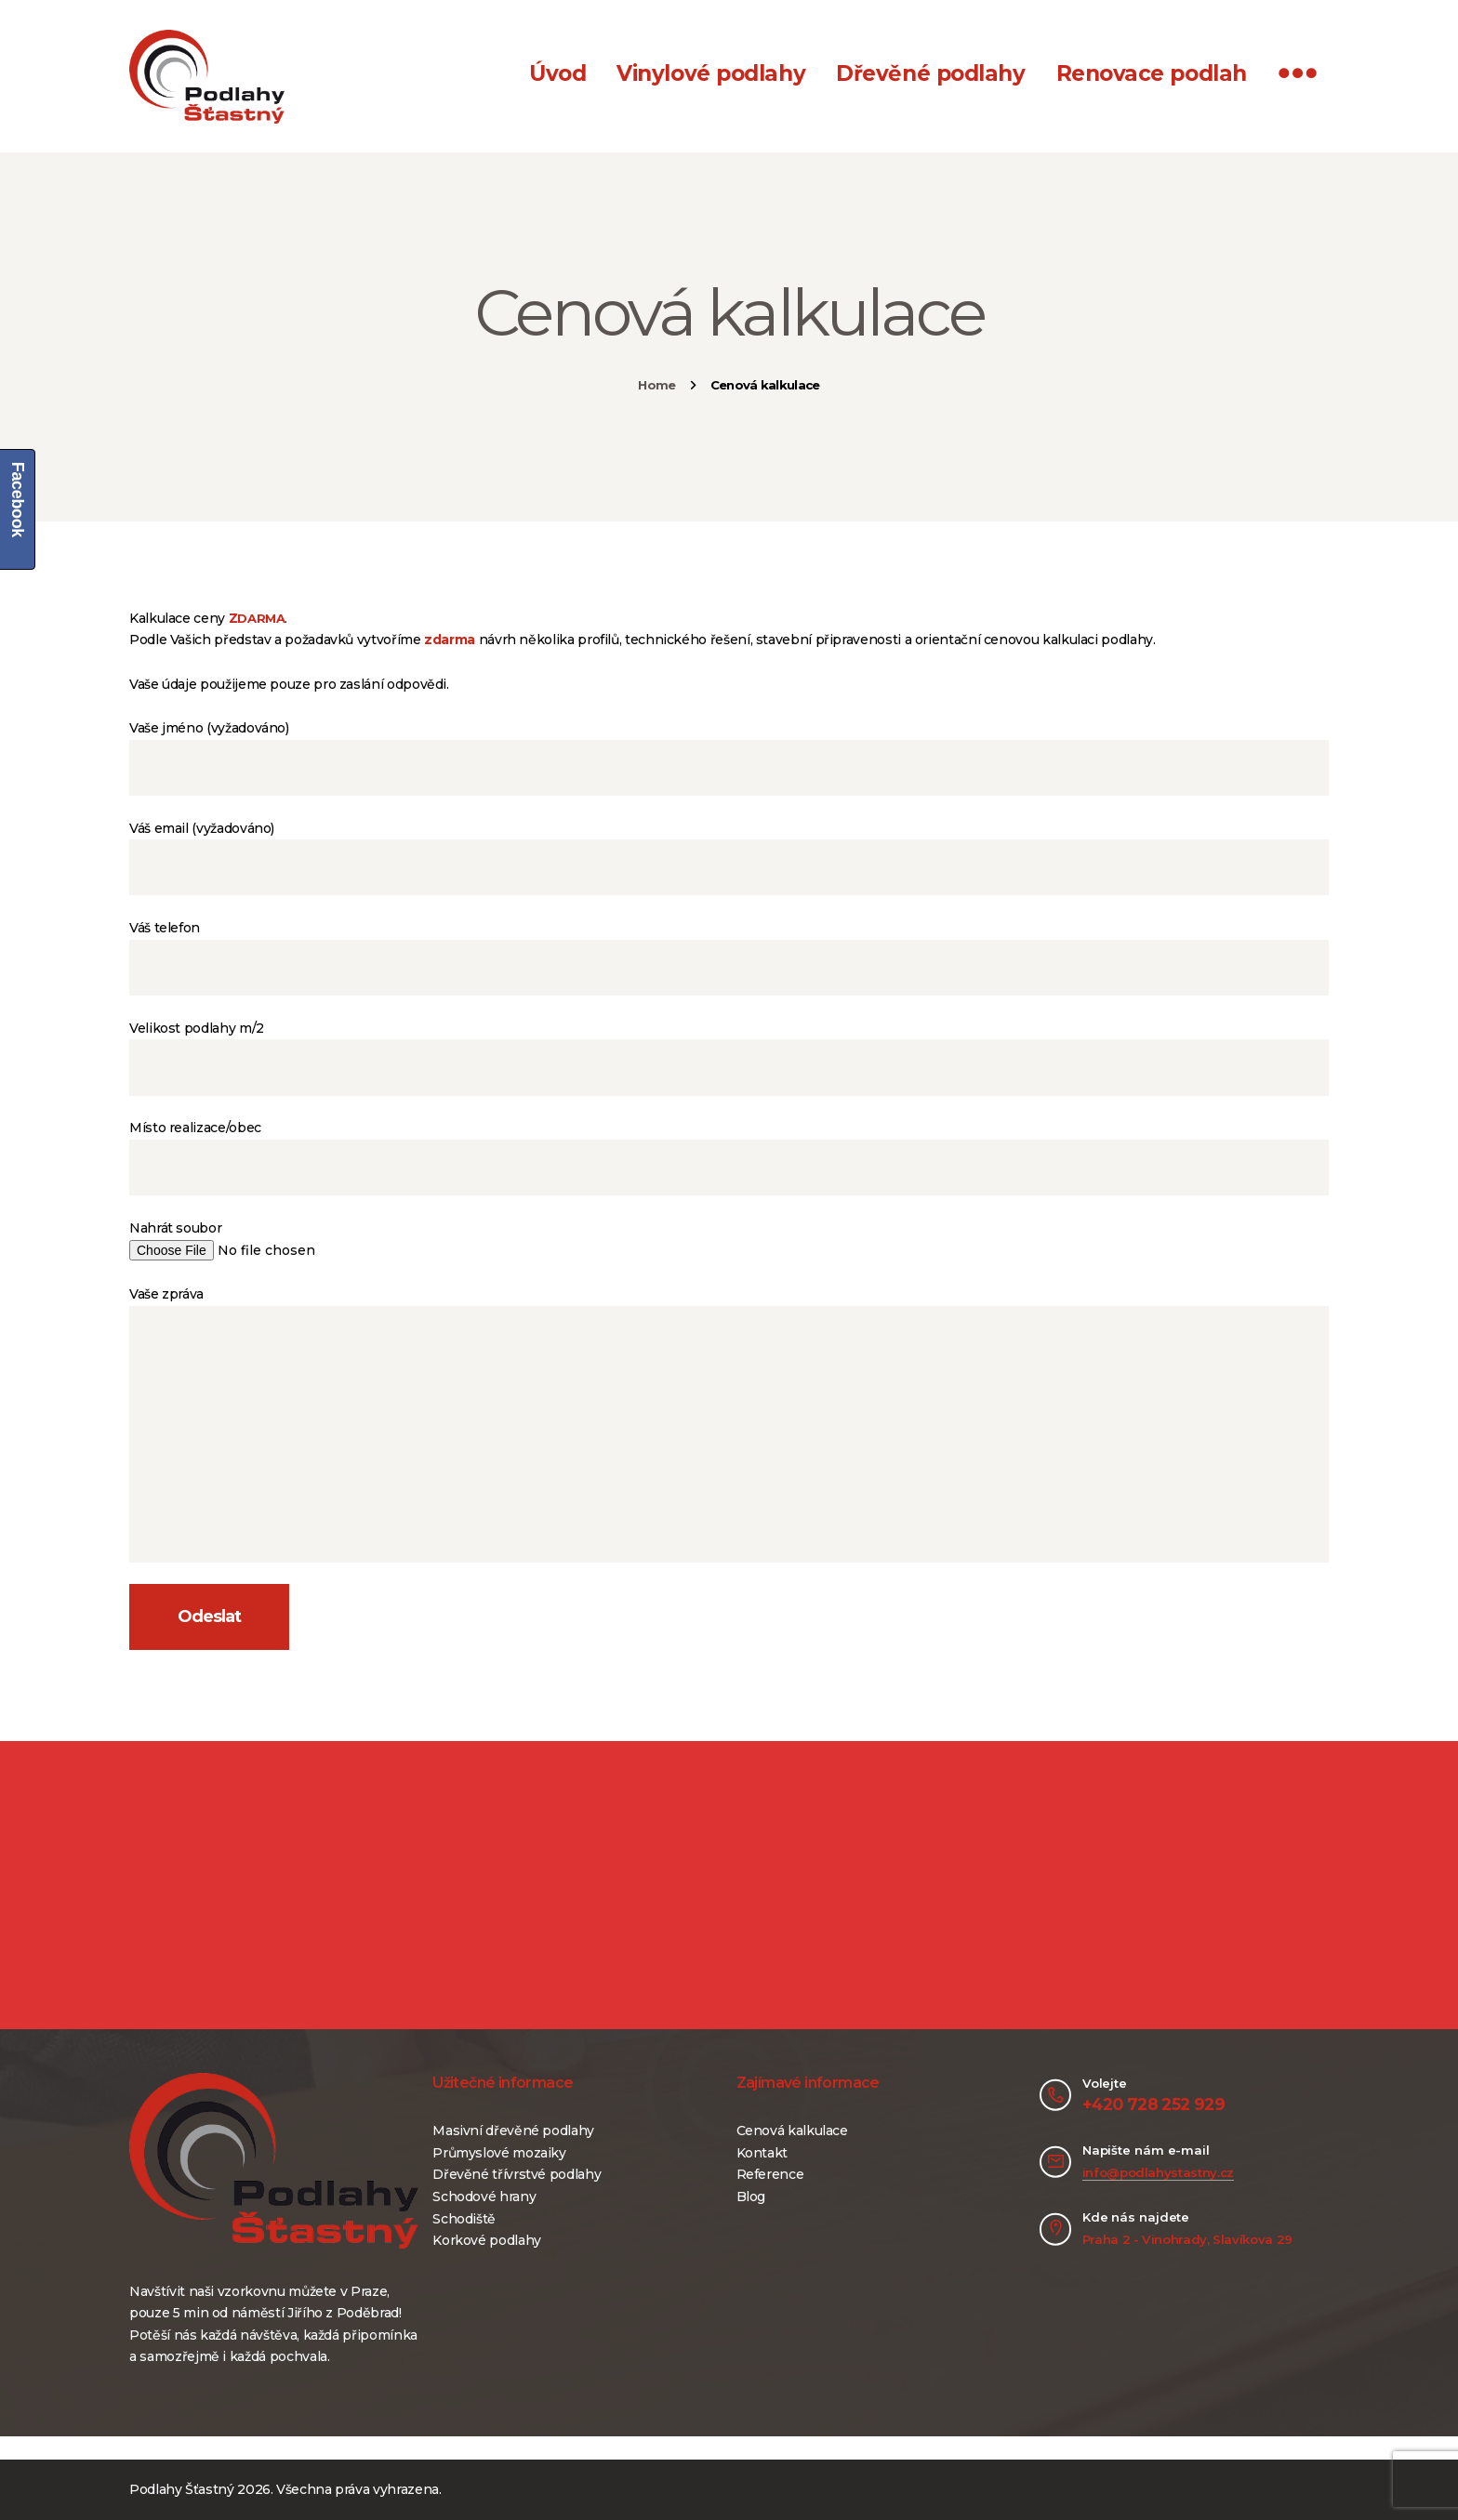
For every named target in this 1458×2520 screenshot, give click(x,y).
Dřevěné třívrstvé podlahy (516, 2174)
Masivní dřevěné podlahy (513, 2130)
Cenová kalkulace (792, 2130)
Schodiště (464, 2218)
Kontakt (762, 2152)
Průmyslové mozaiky (499, 2152)
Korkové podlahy (486, 2240)
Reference (770, 2174)
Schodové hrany (484, 2196)
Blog (751, 2196)
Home (656, 384)
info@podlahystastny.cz (1158, 2172)
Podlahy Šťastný (181, 2489)
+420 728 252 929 (1153, 2104)
